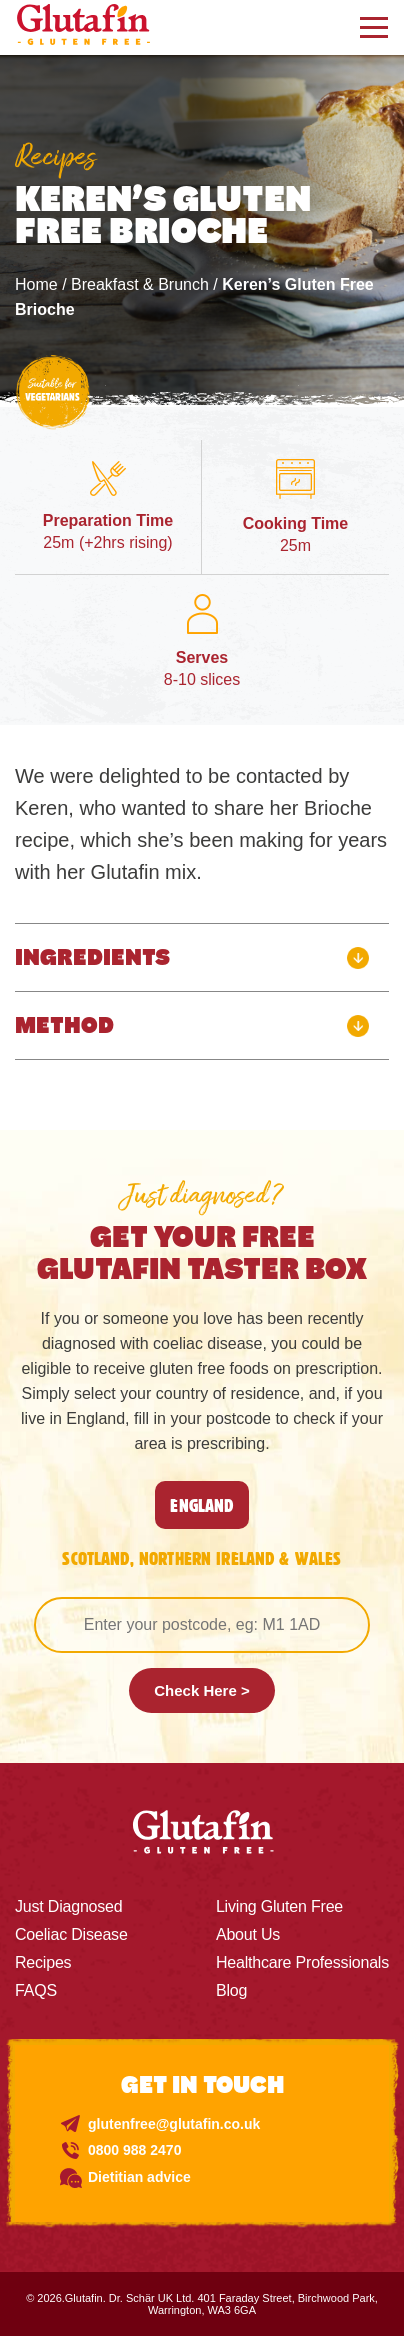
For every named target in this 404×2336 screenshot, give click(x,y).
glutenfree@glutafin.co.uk (174, 2124)
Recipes (43, 1962)
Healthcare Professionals (302, 1962)
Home (36, 284)
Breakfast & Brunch (140, 284)
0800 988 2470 (134, 2150)
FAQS (36, 1990)
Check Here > (201, 1690)
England (201, 1505)
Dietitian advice (139, 2177)
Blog (231, 1990)
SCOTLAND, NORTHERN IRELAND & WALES (201, 1558)
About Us (248, 1934)
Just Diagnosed (69, 1906)
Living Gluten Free (279, 1906)
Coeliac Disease (71, 1934)
